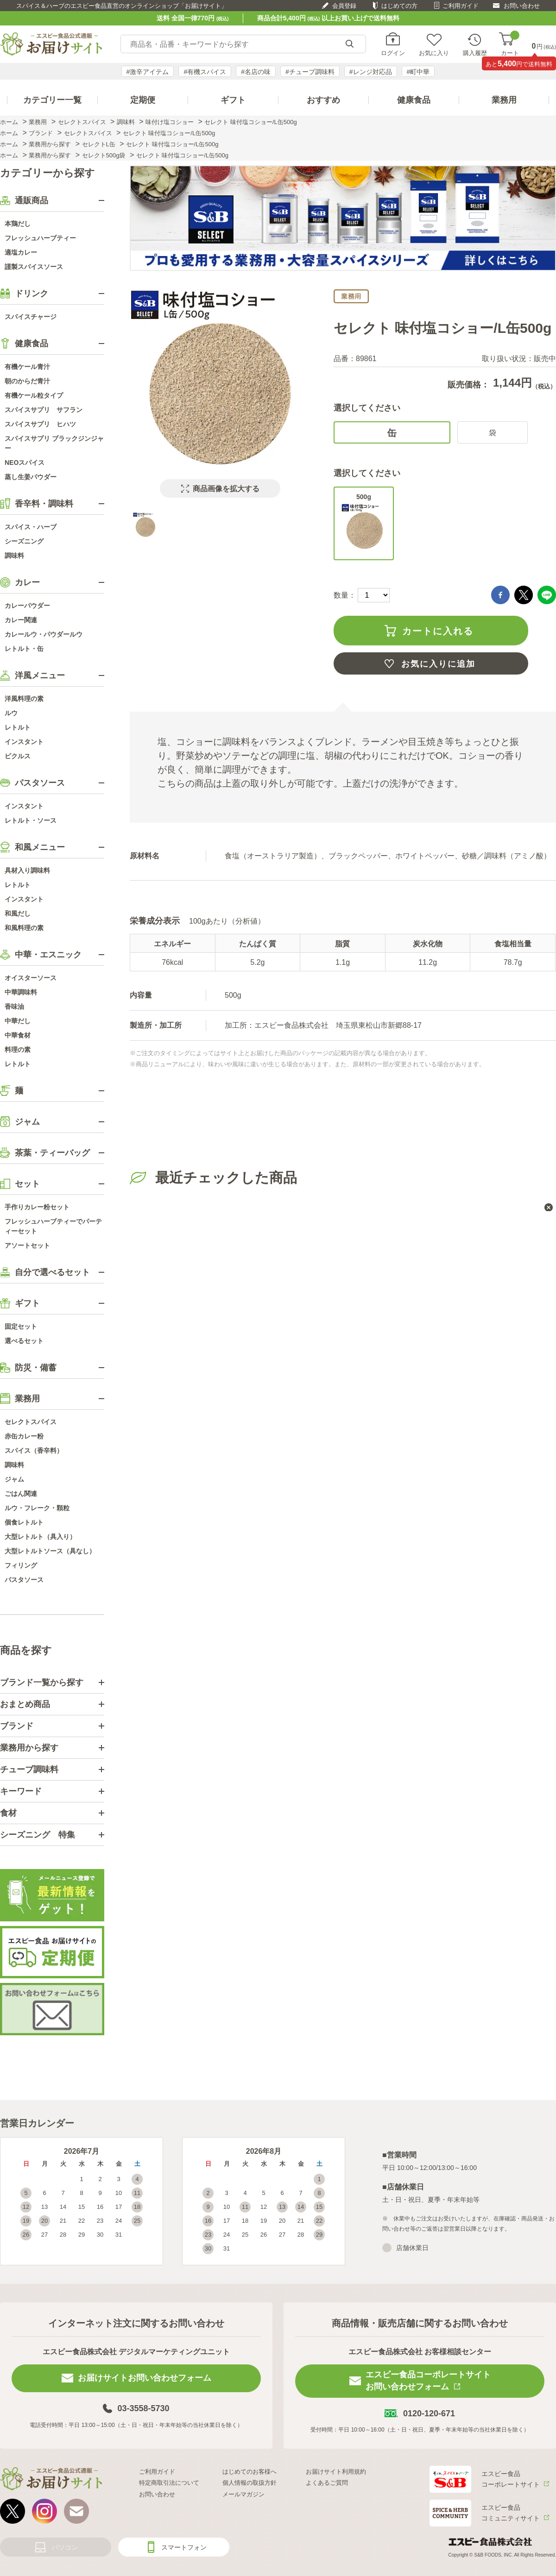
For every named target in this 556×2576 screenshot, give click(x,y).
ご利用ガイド (460, 5)
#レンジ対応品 (370, 71)
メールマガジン (243, 2494)
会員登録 (344, 5)
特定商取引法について (169, 2482)
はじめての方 (399, 5)
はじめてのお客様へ (249, 2471)
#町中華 (418, 71)
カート (510, 44)
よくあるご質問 (327, 2482)
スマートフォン (184, 2547)
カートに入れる (438, 631)
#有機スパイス (204, 71)
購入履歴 (475, 53)
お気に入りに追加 (438, 664)
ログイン (393, 53)
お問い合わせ (522, 5)
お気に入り (434, 53)
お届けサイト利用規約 (336, 2471)
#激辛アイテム (147, 71)
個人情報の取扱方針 (249, 2482)
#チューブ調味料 (310, 71)
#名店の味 (256, 71)
